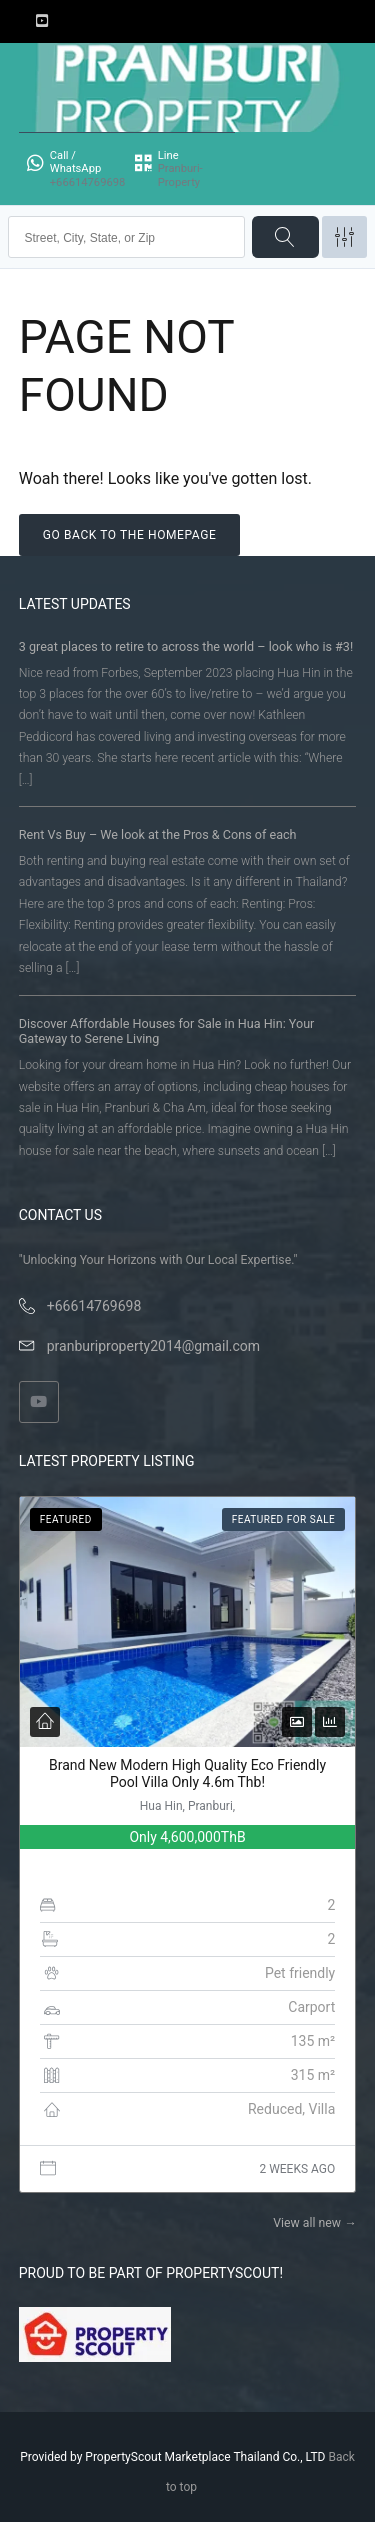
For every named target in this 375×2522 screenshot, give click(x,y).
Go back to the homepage (130, 535)
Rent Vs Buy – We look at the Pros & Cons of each (158, 834)
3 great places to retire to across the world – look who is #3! (186, 646)
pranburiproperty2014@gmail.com (153, 1346)
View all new (314, 2223)
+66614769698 (94, 1306)
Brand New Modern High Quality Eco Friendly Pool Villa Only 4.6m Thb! (187, 1774)
